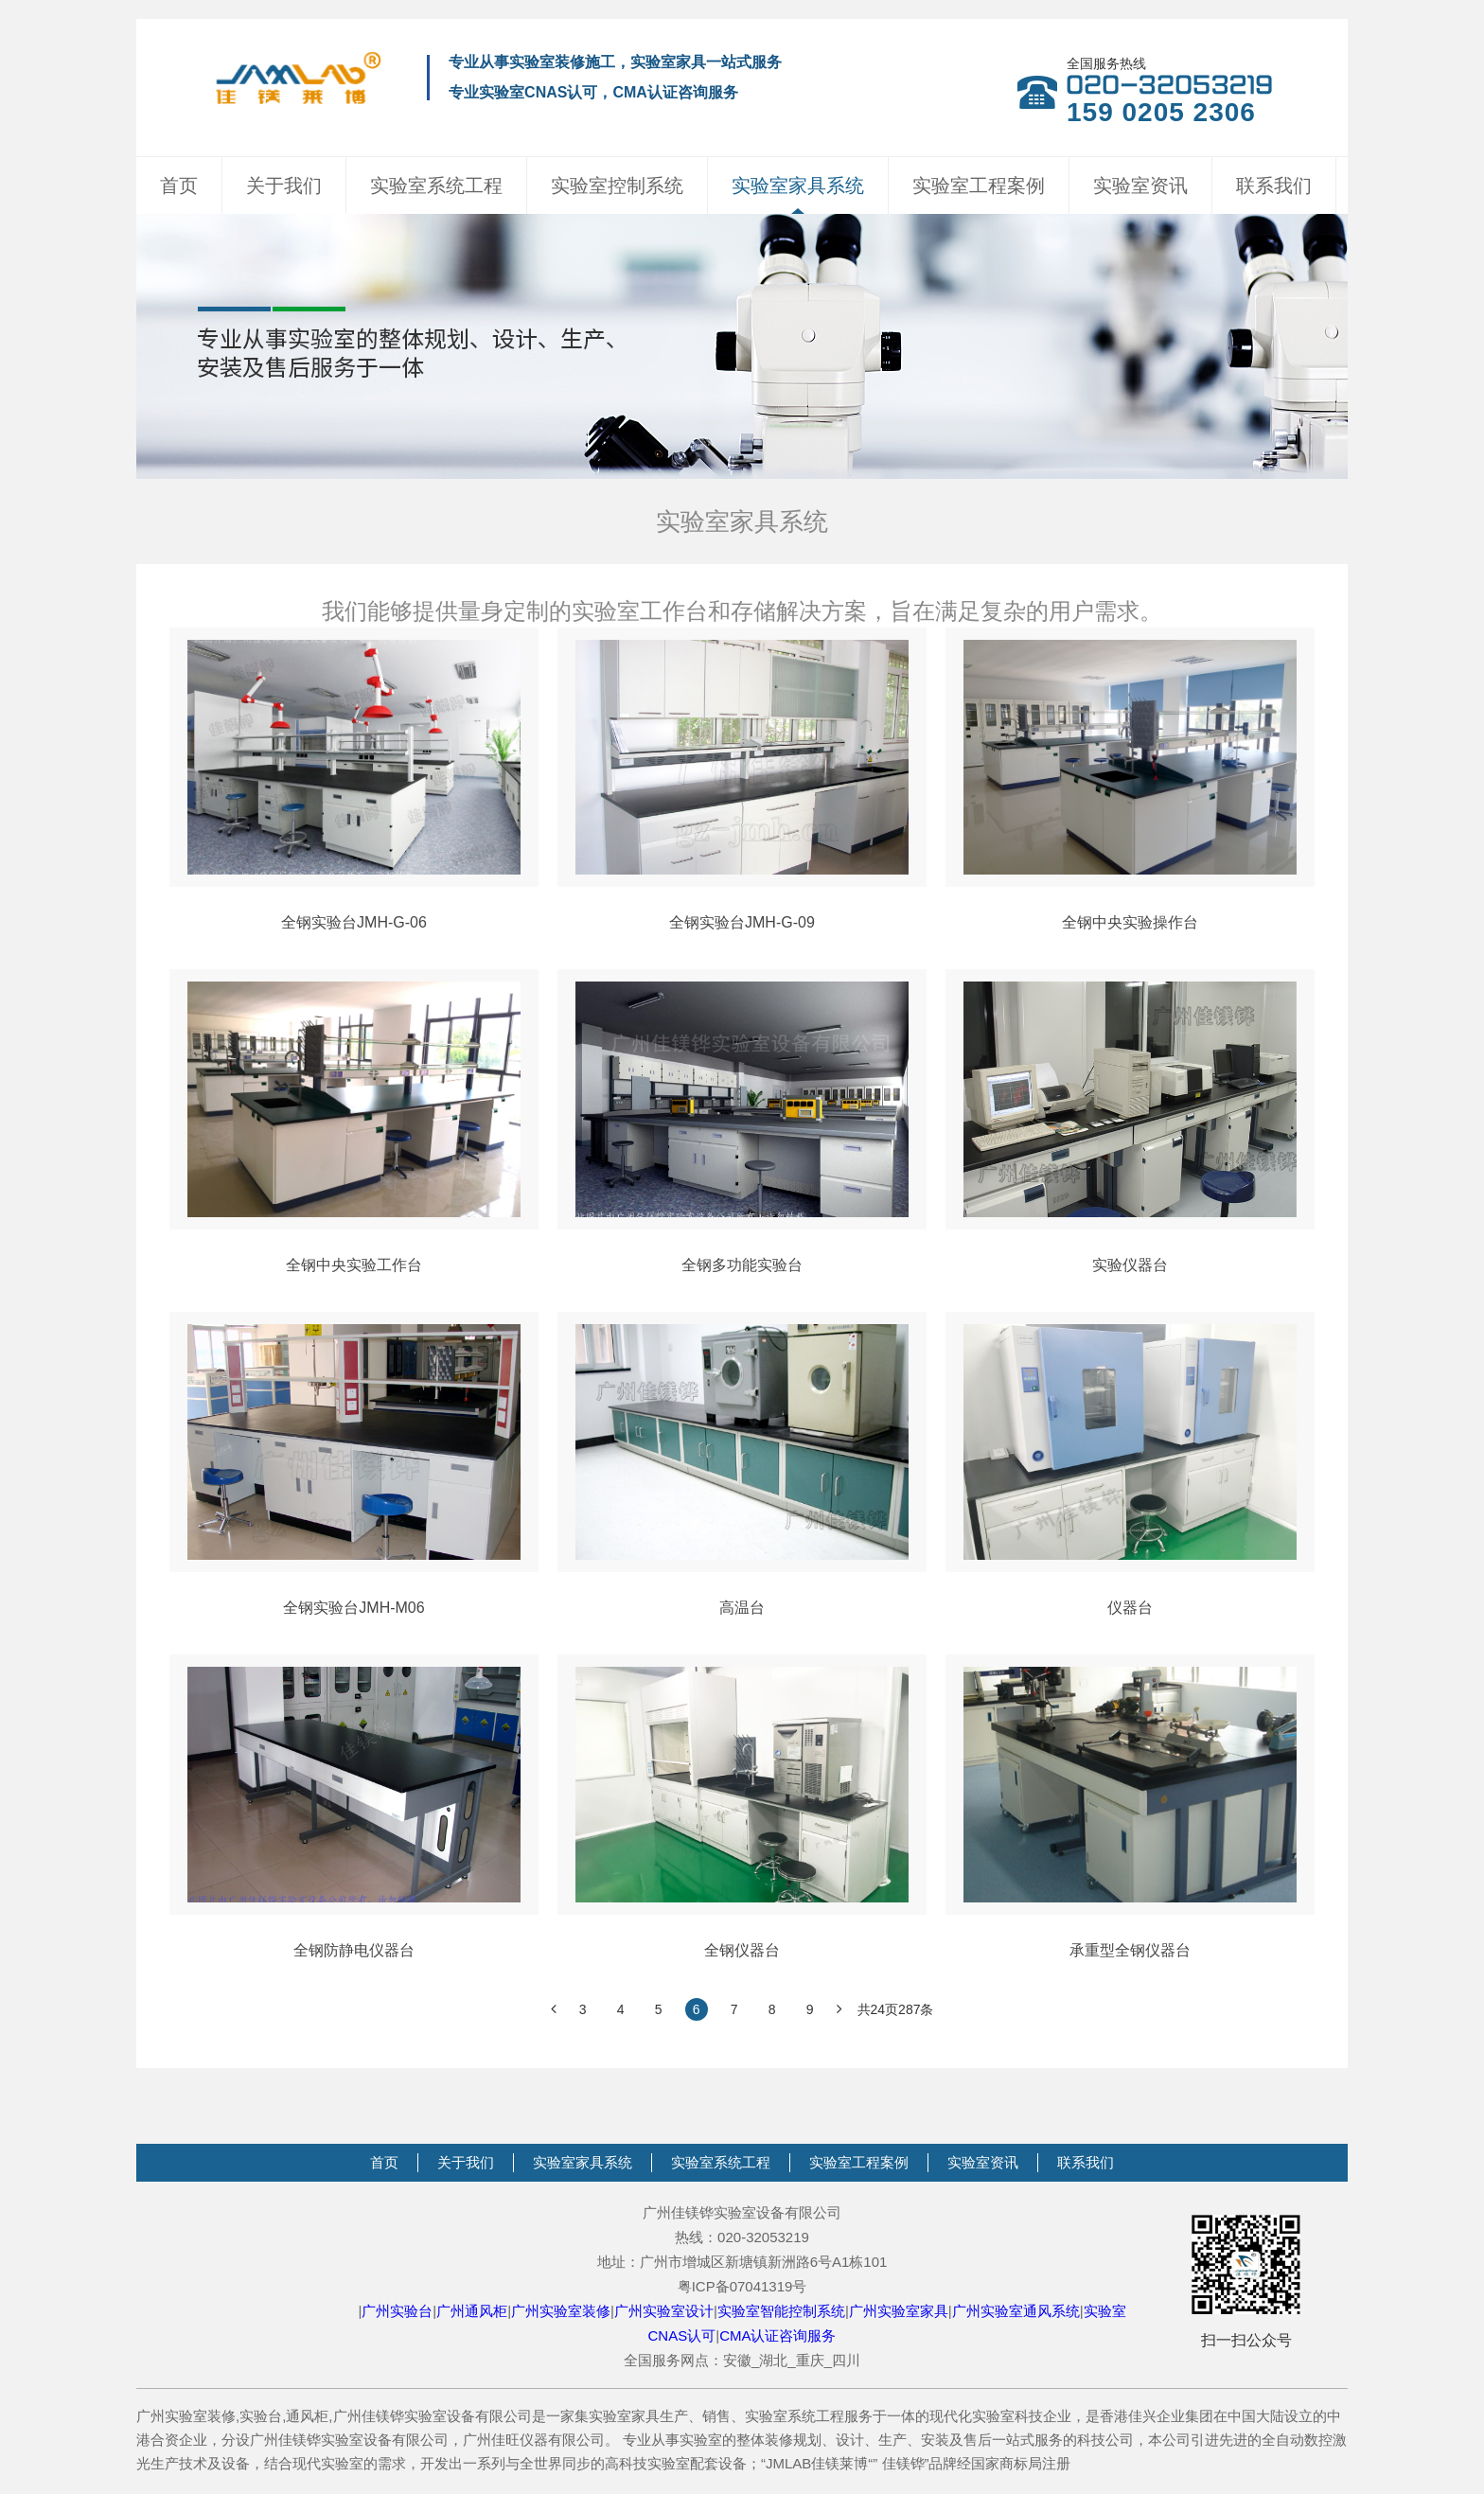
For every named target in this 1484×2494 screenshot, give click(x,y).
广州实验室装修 (560, 2311)
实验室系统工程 (436, 185)
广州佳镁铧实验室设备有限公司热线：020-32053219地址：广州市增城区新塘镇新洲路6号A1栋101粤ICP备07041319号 (742, 2249)
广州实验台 (397, 2311)
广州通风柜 (471, 2311)
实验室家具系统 (798, 185)
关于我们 (284, 185)
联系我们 (1274, 185)
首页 (179, 185)
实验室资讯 (1140, 185)
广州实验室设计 (664, 2311)
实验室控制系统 (617, 185)
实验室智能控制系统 (781, 2311)
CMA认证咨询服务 (777, 2335)
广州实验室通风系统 (1016, 2311)
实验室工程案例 (978, 185)
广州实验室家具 (898, 2311)
